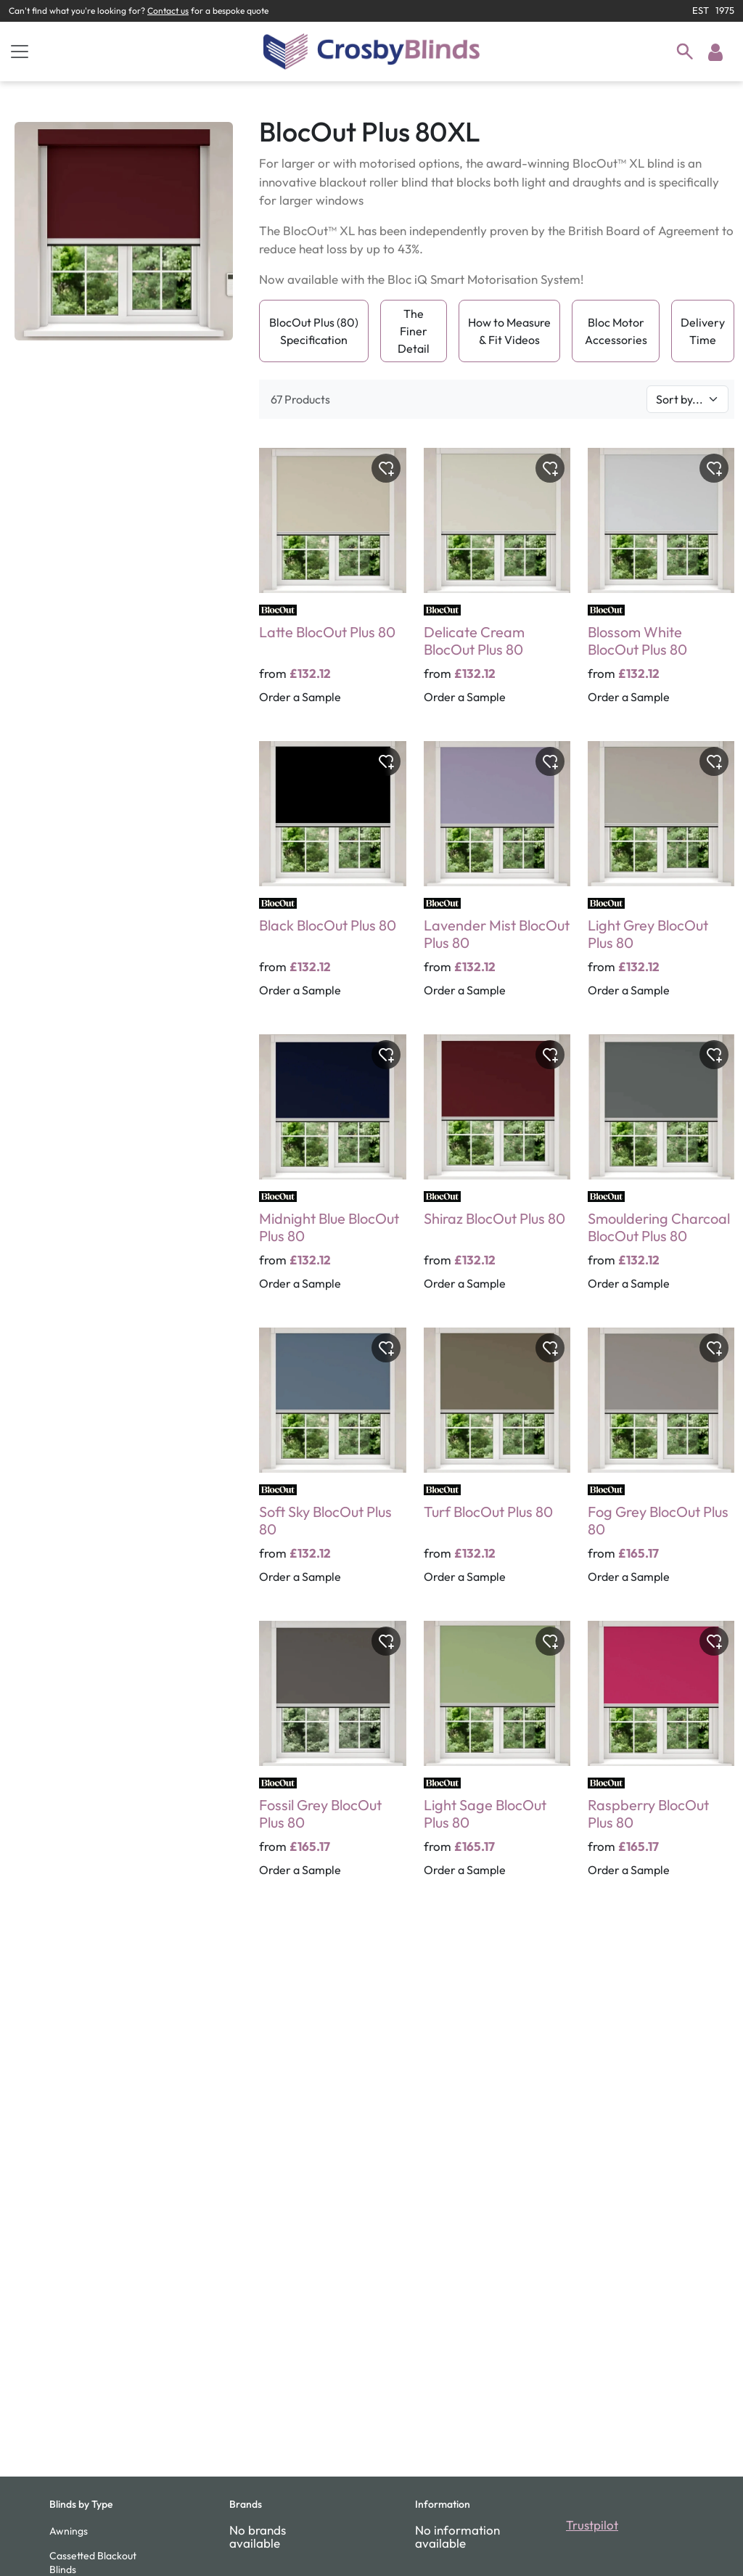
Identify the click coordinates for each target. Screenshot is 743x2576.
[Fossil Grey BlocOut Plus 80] (332, 1759)
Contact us (168, 10)
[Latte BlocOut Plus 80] (332, 586)
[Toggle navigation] (19, 51)
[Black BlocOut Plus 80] (332, 879)
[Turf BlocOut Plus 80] (497, 1465)
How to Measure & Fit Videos (509, 331)
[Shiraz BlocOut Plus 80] (497, 1172)
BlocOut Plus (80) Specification (313, 331)
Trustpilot (592, 2524)
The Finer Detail (414, 331)
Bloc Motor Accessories (616, 331)
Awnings (68, 2531)
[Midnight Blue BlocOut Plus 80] (332, 1172)
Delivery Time (703, 331)
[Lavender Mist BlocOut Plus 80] (497, 879)
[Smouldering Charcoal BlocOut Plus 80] (661, 1172)
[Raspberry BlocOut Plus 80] (661, 1759)
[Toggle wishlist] (386, 468)
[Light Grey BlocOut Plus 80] (661, 879)
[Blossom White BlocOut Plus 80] (661, 586)
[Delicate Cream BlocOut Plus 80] (497, 586)
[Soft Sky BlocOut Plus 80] (332, 1465)
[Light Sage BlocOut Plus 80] (497, 1759)
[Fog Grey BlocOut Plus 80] (661, 1465)
